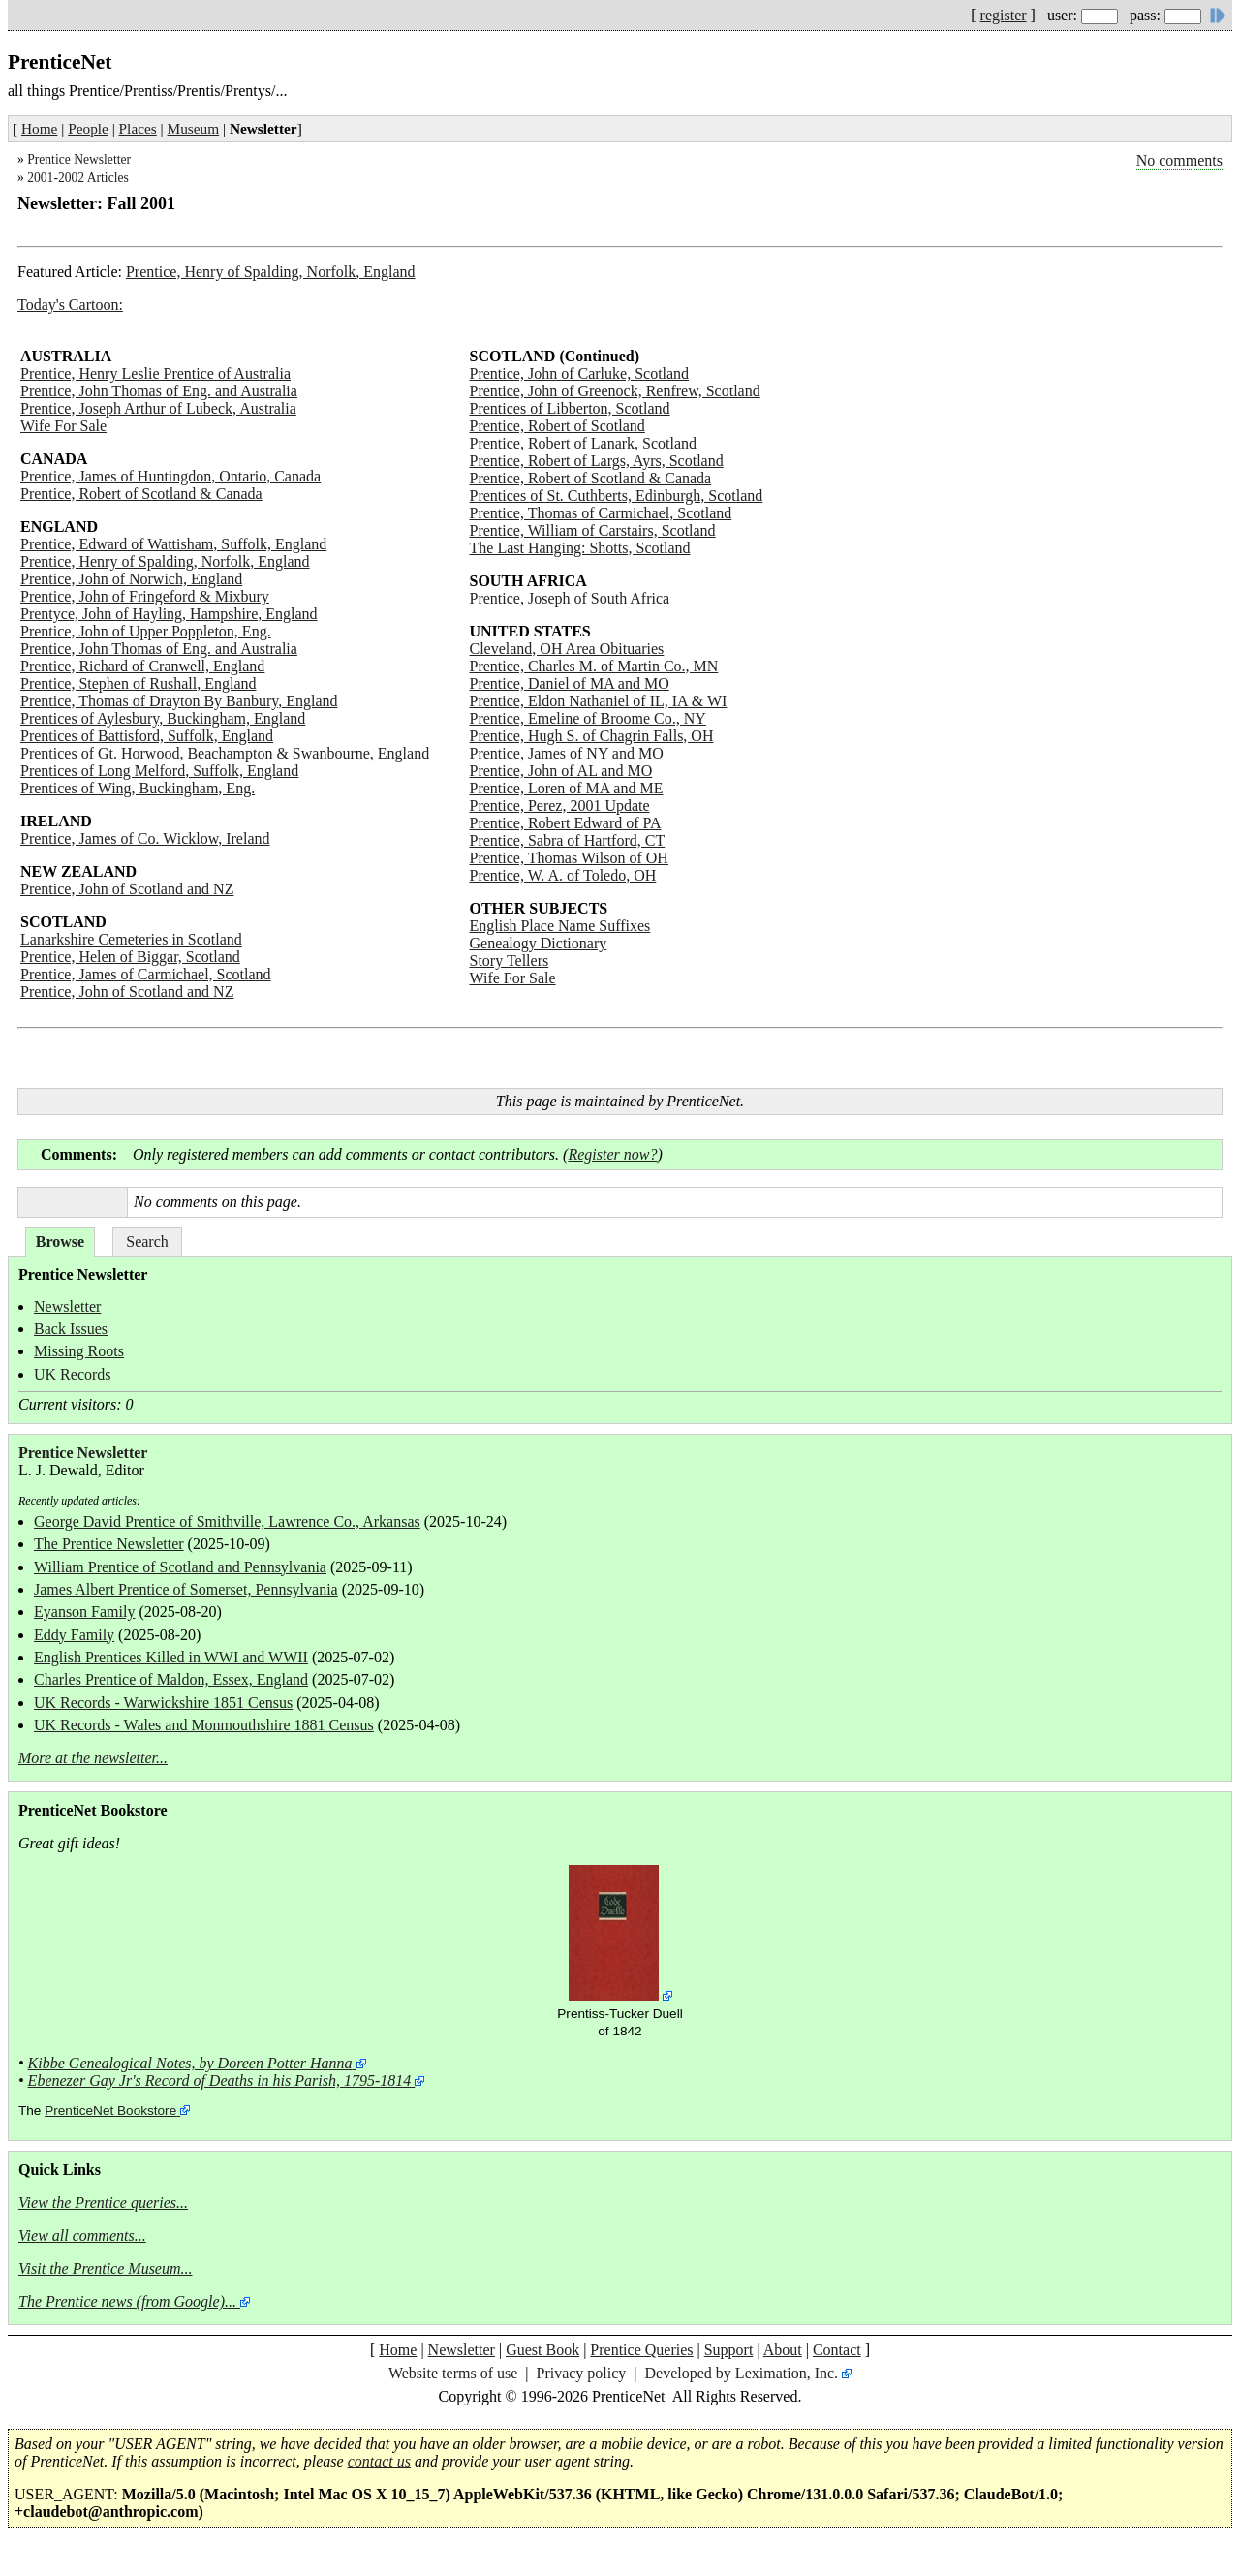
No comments (1179, 160)
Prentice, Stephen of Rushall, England (138, 683)
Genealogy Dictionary (538, 943)
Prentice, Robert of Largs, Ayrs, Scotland (597, 460)
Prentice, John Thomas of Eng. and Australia (158, 391)
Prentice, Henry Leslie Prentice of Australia (155, 373)
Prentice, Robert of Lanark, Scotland (584, 443)
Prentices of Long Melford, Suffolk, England (159, 770)
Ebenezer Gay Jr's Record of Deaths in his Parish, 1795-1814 (220, 2080)
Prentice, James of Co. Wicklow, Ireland (145, 838)
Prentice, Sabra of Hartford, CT (568, 840)
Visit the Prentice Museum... (105, 2268)
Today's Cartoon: (70, 304)
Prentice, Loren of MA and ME (567, 788)
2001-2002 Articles (78, 178)
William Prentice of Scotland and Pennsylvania (180, 1567)
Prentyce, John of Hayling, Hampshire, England (169, 613)
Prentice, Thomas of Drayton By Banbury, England (179, 701)
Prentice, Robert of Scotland (557, 426)
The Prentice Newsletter (109, 1544)
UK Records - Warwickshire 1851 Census (163, 1702)
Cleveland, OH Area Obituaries (567, 648)
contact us (379, 2461)
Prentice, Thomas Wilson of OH (569, 858)
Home (39, 128)
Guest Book (542, 2350)
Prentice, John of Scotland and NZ (126, 889)
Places (138, 128)
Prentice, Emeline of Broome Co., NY (588, 718)
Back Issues (71, 1328)
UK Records (72, 1374)
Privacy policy (581, 2373)
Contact (837, 2350)
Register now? (612, 1154)
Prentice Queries (641, 2350)
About (782, 2350)
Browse (60, 1241)
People (88, 128)
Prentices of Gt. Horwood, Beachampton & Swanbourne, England (224, 753)
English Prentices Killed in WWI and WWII (171, 1657)
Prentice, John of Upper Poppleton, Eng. (145, 631)
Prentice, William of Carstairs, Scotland (593, 530)
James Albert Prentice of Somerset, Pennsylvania (186, 1589)
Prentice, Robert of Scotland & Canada (141, 493)
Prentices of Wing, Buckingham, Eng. (137, 788)
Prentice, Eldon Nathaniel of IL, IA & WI (599, 701)
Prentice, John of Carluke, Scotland (580, 373)
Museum (194, 128)
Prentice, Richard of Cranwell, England (142, 666)
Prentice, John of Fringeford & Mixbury (144, 596)
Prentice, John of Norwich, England (131, 579)
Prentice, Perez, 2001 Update (560, 805)
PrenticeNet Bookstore (110, 2110)
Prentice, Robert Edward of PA (566, 823)
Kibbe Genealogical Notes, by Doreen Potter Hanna (190, 2063)
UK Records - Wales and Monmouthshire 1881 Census (204, 1725)
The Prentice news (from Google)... (127, 2301)
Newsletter (67, 1306)
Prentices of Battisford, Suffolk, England (146, 736)
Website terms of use (452, 2373)
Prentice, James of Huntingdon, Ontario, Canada (170, 476)
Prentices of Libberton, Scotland (570, 408)
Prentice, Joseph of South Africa (570, 598)
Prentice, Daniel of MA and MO (569, 683)
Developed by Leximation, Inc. (742, 2373)
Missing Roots (79, 1351)
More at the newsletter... (93, 1758)
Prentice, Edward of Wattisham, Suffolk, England (173, 544)
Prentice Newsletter (79, 159)
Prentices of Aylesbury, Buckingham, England (162, 718)
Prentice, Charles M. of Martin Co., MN (594, 666)
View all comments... (82, 2235)
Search (147, 1241)
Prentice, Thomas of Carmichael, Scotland (601, 513)
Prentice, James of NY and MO (567, 753)
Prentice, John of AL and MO (561, 770)
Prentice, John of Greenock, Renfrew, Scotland (615, 391)
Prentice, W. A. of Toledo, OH (563, 875)
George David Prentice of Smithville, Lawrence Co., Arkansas (227, 1521)
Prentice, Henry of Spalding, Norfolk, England (271, 272)
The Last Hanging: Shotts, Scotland (580, 548)
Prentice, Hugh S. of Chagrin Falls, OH (592, 736)
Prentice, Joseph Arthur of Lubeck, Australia (158, 408)
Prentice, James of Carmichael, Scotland (145, 974)
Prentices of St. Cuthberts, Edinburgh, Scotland (616, 495)
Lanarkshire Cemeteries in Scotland (131, 939)
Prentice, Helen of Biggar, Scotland (130, 956)
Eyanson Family (84, 1611)
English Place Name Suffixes (560, 925)
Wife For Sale (63, 426)
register (1003, 15)
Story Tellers (509, 960)
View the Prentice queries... (103, 2202)
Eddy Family (74, 1635)
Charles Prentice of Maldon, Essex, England (171, 1679)
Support (729, 2350)
